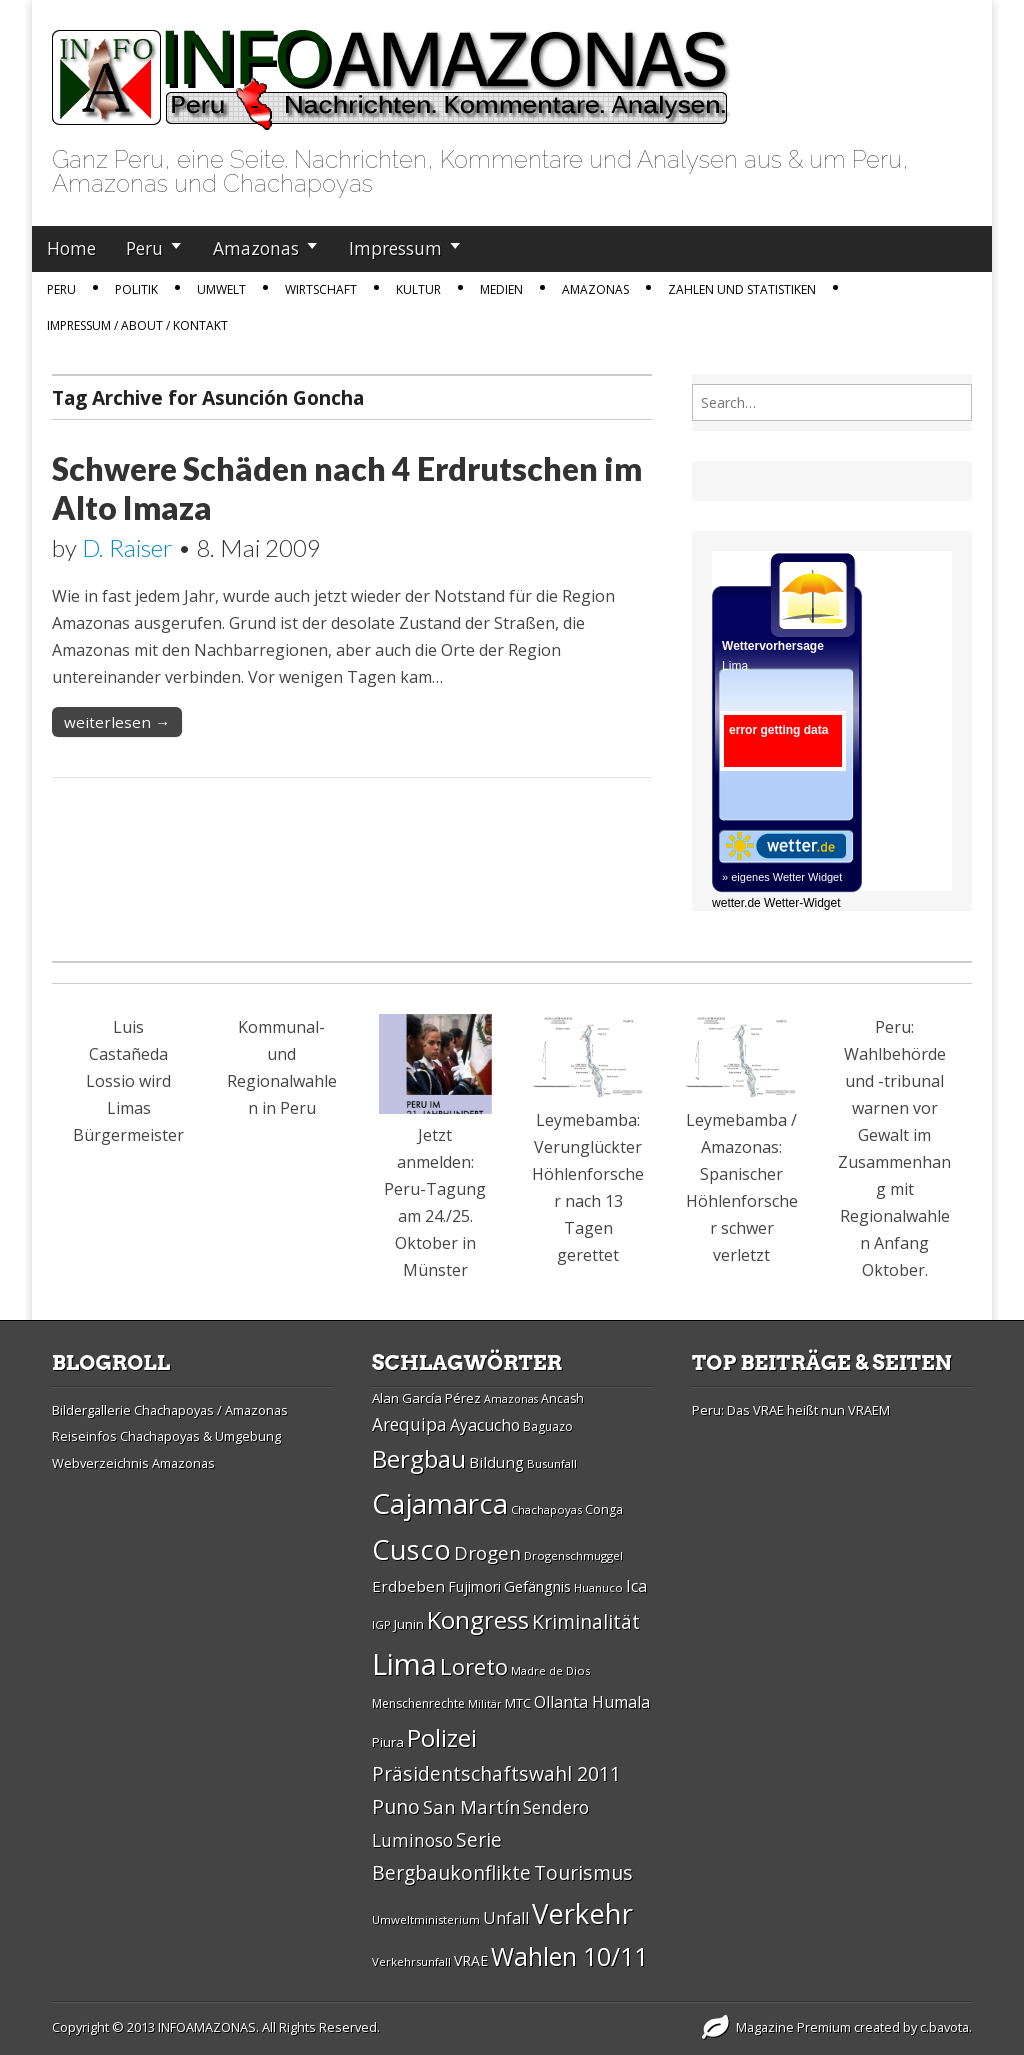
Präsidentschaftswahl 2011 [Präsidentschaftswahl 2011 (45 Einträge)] (496, 1773)
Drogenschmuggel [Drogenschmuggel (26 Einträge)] (573, 1555)
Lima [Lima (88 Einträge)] (404, 1664)
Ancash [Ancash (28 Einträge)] (562, 1398)
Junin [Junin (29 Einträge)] (409, 1624)
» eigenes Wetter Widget (782, 877)
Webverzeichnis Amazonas (133, 1463)
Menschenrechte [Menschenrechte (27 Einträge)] (418, 1703)
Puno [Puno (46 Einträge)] (396, 1806)
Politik (136, 289)
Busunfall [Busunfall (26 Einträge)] (552, 1463)
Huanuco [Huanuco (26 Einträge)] (598, 1587)
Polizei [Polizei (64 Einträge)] (442, 1737)
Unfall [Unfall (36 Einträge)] (506, 1918)
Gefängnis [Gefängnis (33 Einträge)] (537, 1586)
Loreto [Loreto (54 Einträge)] (474, 1666)
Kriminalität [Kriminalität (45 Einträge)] (586, 1621)
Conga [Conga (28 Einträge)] (604, 1509)
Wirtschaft (321, 289)
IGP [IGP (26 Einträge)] (381, 1624)
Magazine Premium (793, 2027)
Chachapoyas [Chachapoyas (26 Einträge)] (546, 1509)
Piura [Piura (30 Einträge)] (388, 1742)
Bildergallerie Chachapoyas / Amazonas (170, 1410)
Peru (144, 248)
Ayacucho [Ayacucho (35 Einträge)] (485, 1425)
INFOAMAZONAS (207, 2027)
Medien (501, 289)
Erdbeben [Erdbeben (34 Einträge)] (408, 1586)
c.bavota (944, 2027)
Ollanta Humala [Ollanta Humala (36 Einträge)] (592, 1702)
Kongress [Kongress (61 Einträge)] (478, 1620)
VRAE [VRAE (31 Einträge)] (471, 1960)
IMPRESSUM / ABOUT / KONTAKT (137, 325)
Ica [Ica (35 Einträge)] (636, 1586)
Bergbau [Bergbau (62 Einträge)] (419, 1458)
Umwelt (221, 289)
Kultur (418, 289)
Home (71, 248)
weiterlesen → (117, 722)
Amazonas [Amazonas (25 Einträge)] (511, 1399)
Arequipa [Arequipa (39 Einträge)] (409, 1424)
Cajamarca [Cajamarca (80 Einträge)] (440, 1503)
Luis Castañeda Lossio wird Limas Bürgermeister (128, 1081)
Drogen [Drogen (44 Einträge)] (487, 1553)
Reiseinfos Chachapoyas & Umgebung (166, 1436)
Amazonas (256, 248)
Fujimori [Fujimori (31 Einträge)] (474, 1586)
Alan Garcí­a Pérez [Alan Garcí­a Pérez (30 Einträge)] (426, 1398)
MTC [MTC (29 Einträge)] (518, 1703)
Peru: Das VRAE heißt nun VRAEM (791, 1410)
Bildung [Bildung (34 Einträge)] (496, 1462)
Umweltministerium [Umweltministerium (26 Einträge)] (426, 1919)
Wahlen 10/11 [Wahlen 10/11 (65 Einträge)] (569, 1956)
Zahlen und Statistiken (742, 289)
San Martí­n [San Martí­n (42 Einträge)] (471, 1806)
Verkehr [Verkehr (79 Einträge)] (582, 1913)
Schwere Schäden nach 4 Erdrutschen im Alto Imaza (347, 487)
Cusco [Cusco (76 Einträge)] (411, 1549)
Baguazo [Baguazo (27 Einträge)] (548, 1426)
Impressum (395, 248)
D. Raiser (127, 547)
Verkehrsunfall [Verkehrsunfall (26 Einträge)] (411, 1961)
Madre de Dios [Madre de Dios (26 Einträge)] (550, 1670)
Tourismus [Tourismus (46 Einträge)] (583, 1872)
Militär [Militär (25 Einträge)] (485, 1704)
